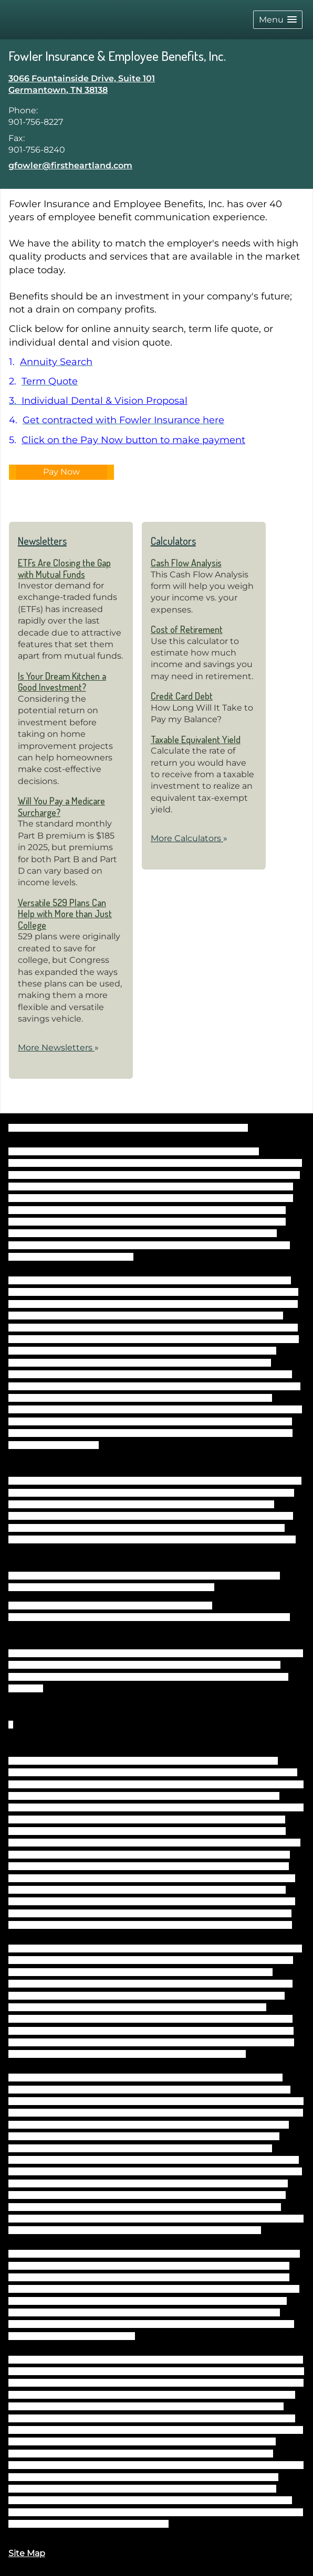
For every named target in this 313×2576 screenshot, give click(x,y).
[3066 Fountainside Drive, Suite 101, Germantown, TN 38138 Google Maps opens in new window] (81, 84)
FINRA (251, 1576)
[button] (277, 19)
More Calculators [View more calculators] (189, 838)
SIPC (272, 1576)
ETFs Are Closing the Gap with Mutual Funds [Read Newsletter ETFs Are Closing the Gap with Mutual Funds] (64, 568)
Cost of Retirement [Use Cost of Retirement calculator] (187, 629)
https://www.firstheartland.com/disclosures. (98, 2524)
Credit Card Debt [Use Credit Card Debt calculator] (182, 696)
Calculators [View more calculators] (173, 541)
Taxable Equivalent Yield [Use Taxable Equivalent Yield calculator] (196, 739)
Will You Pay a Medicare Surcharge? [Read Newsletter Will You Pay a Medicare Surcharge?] (61, 806)
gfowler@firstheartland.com (70, 165)
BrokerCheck (225, 1128)
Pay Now (61, 472)
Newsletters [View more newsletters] (42, 541)
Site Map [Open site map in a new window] (26, 2553)
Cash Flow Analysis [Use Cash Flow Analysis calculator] (186, 562)
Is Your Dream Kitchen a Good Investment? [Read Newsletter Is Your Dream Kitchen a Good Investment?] (62, 681)
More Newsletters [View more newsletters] (58, 1048)
